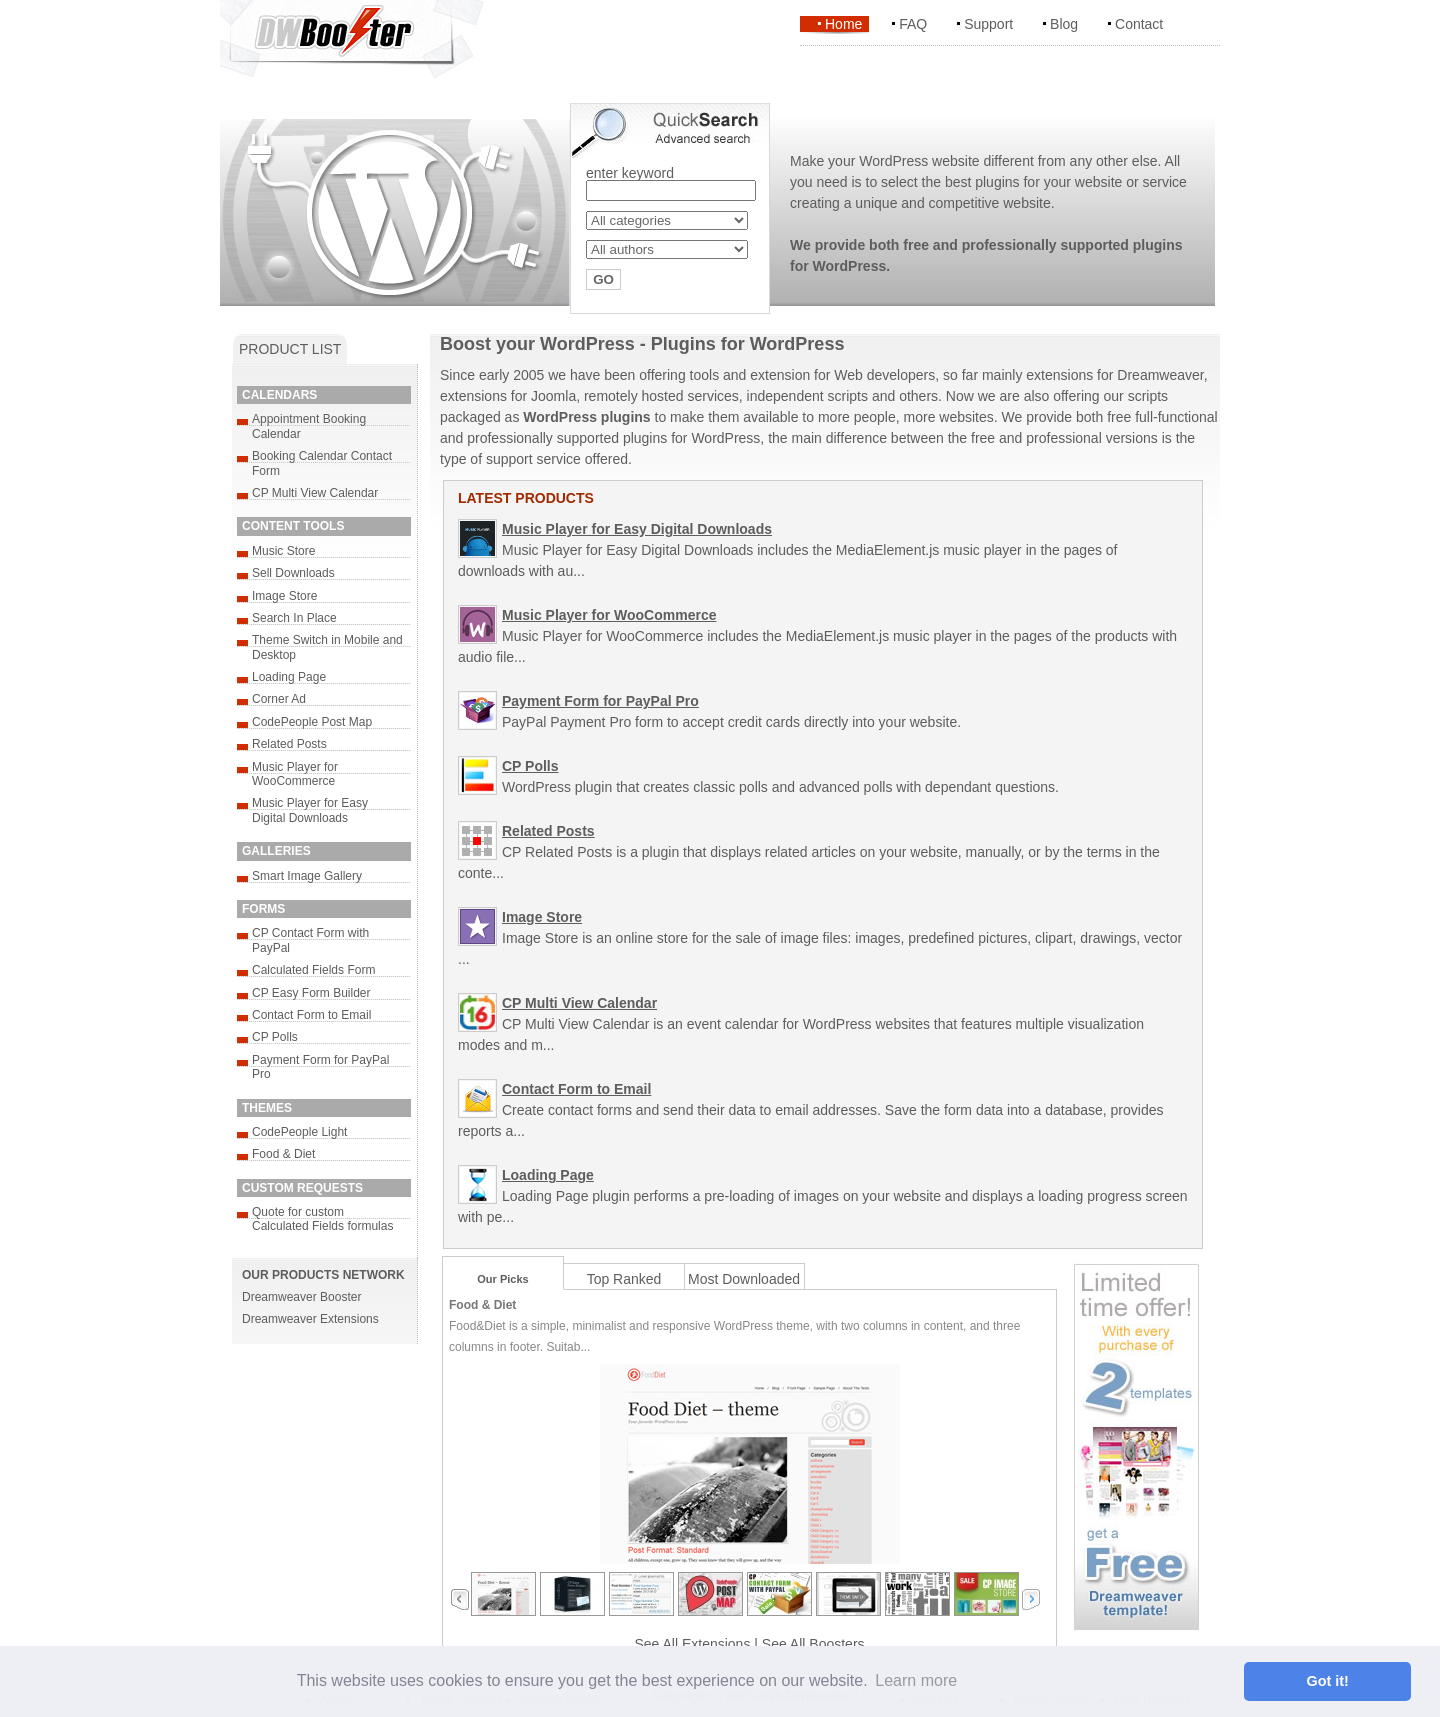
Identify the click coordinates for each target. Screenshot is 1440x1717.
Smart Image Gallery (307, 876)
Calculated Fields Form (313, 970)
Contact (1139, 24)
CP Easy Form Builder (311, 993)
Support (988, 24)
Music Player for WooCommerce (295, 774)
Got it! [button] (1328, 1681)
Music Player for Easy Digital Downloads (310, 810)
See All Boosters (813, 1644)
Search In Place (294, 618)
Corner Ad (279, 699)
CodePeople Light (299, 1132)
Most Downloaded (744, 1279)
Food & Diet (283, 1154)
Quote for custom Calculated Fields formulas (322, 1219)
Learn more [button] (916, 1680)
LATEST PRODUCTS (526, 498)
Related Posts (289, 744)
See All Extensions (692, 1644)
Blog (1064, 24)
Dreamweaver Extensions (310, 1319)
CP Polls (275, 1037)
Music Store (283, 551)
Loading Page (289, 677)
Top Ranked (624, 1279)
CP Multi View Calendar (315, 493)
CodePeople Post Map (312, 722)
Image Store (284, 596)
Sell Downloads (293, 573)
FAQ (913, 24)
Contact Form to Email (311, 1015)
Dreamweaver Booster (301, 1297)
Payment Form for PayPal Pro (600, 701)
